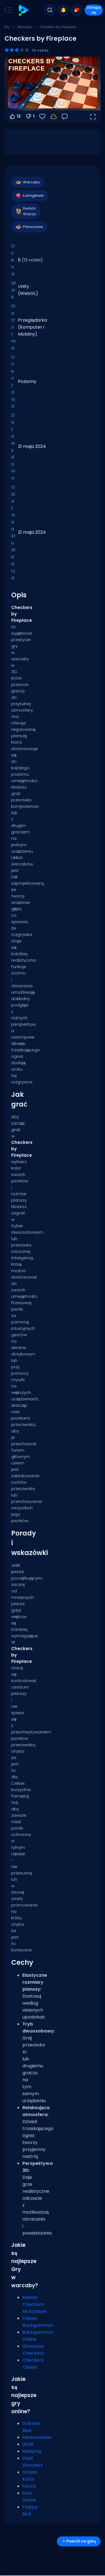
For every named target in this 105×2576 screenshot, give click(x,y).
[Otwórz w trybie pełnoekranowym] (92, 116)
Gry (7, 27)
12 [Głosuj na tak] (15, 116)
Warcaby (24, 27)
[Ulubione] (42, 116)
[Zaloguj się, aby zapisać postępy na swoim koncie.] (53, 116)
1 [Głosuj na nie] (29, 116)
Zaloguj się (94, 10)
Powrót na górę (78, 2541)
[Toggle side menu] (7, 10)
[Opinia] (64, 116)
